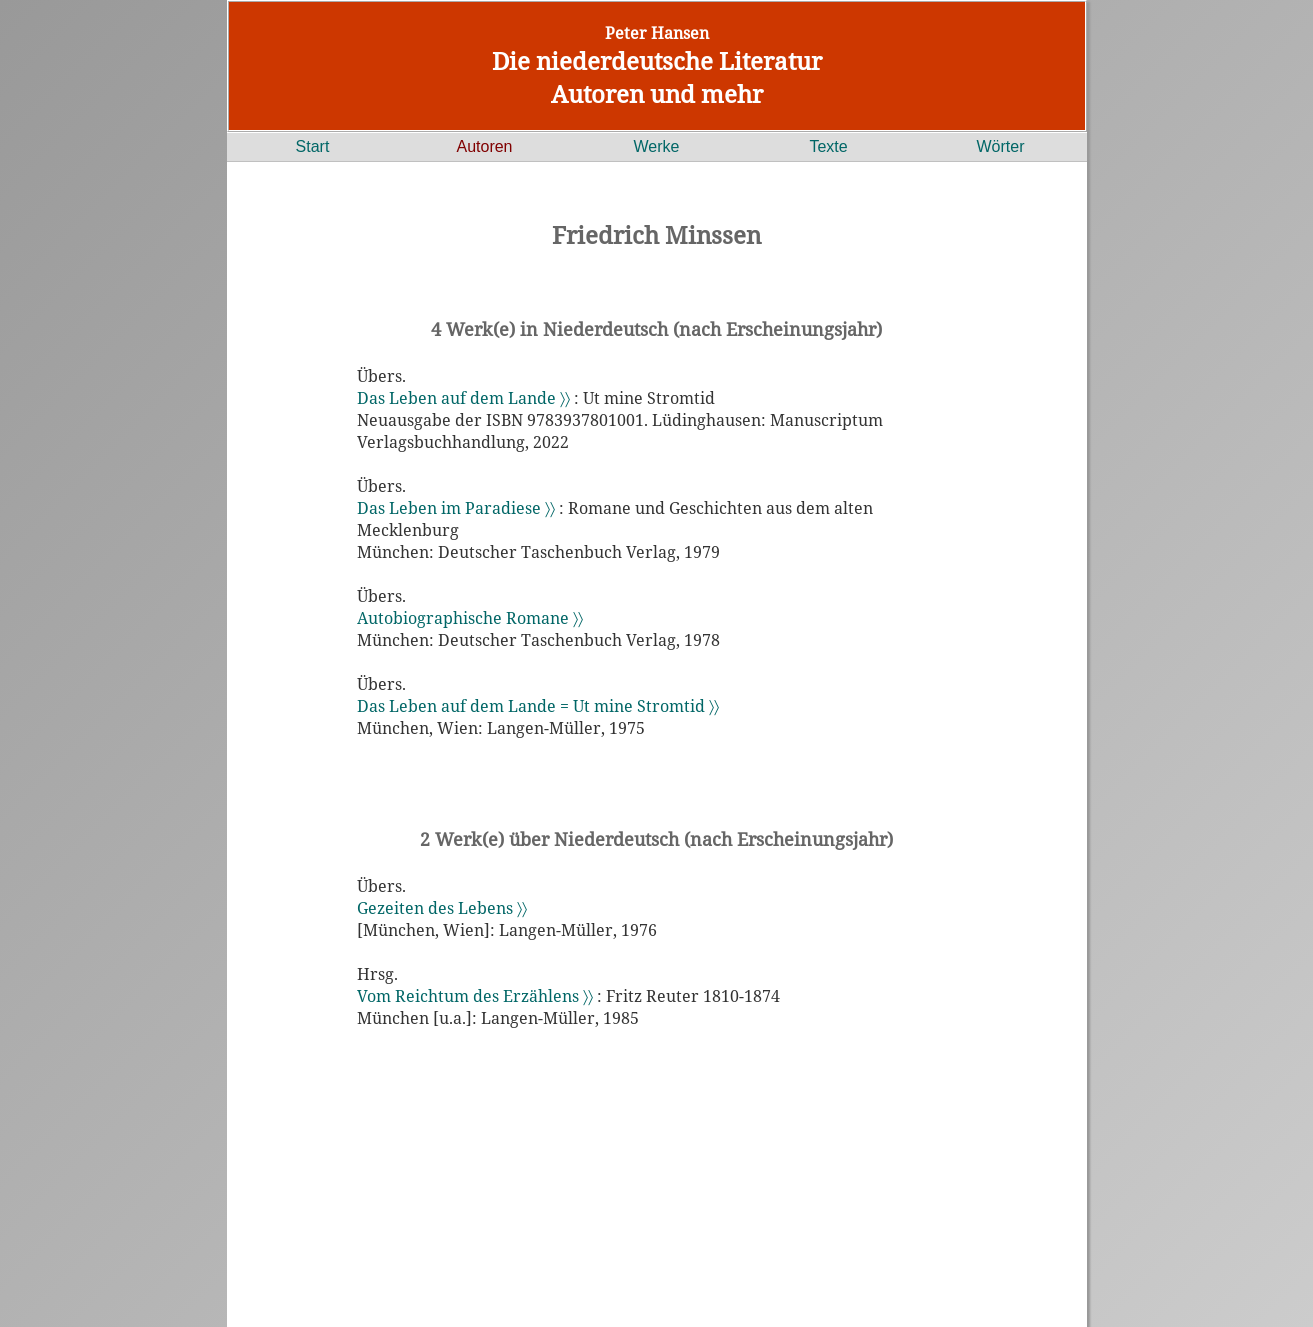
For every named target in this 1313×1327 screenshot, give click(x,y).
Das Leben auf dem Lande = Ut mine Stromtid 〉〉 (538, 706)
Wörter (1001, 146)
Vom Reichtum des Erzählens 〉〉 (475, 996)
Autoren (484, 146)
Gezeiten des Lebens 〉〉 (442, 908)
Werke (657, 146)
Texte (828, 146)
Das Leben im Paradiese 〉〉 (456, 508)
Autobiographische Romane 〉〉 (470, 618)
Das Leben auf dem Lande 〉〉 (463, 398)
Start (313, 146)
